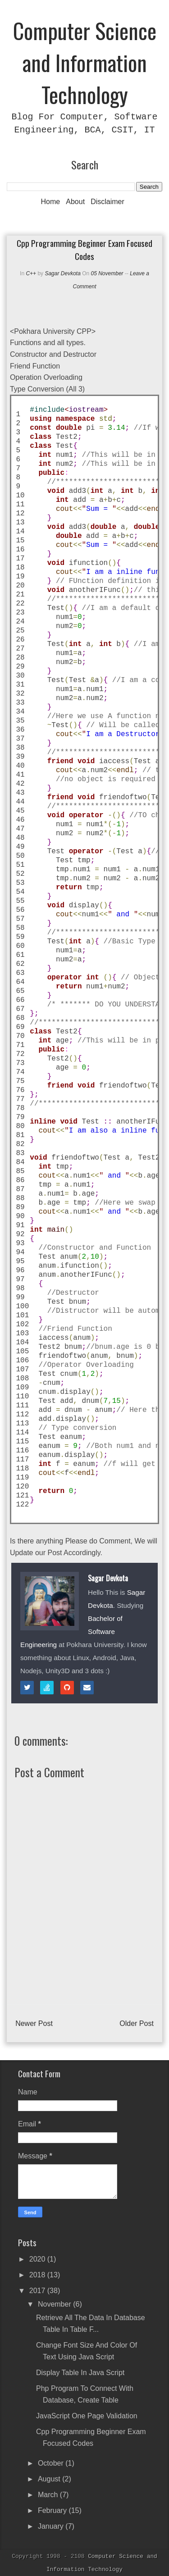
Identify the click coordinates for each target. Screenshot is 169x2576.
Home (50, 201)
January (51, 2526)
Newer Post (34, 2023)
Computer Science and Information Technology (84, 62)
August (50, 2479)
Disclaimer (107, 201)
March (49, 2495)
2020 (38, 2259)
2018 (38, 2275)
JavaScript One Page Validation (86, 2416)
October (51, 2463)
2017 (38, 2290)
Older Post (136, 2023)
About (75, 201)
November (55, 2304)
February (53, 2510)
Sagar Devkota (62, 273)
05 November (108, 273)
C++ (31, 273)
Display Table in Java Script (80, 2372)
